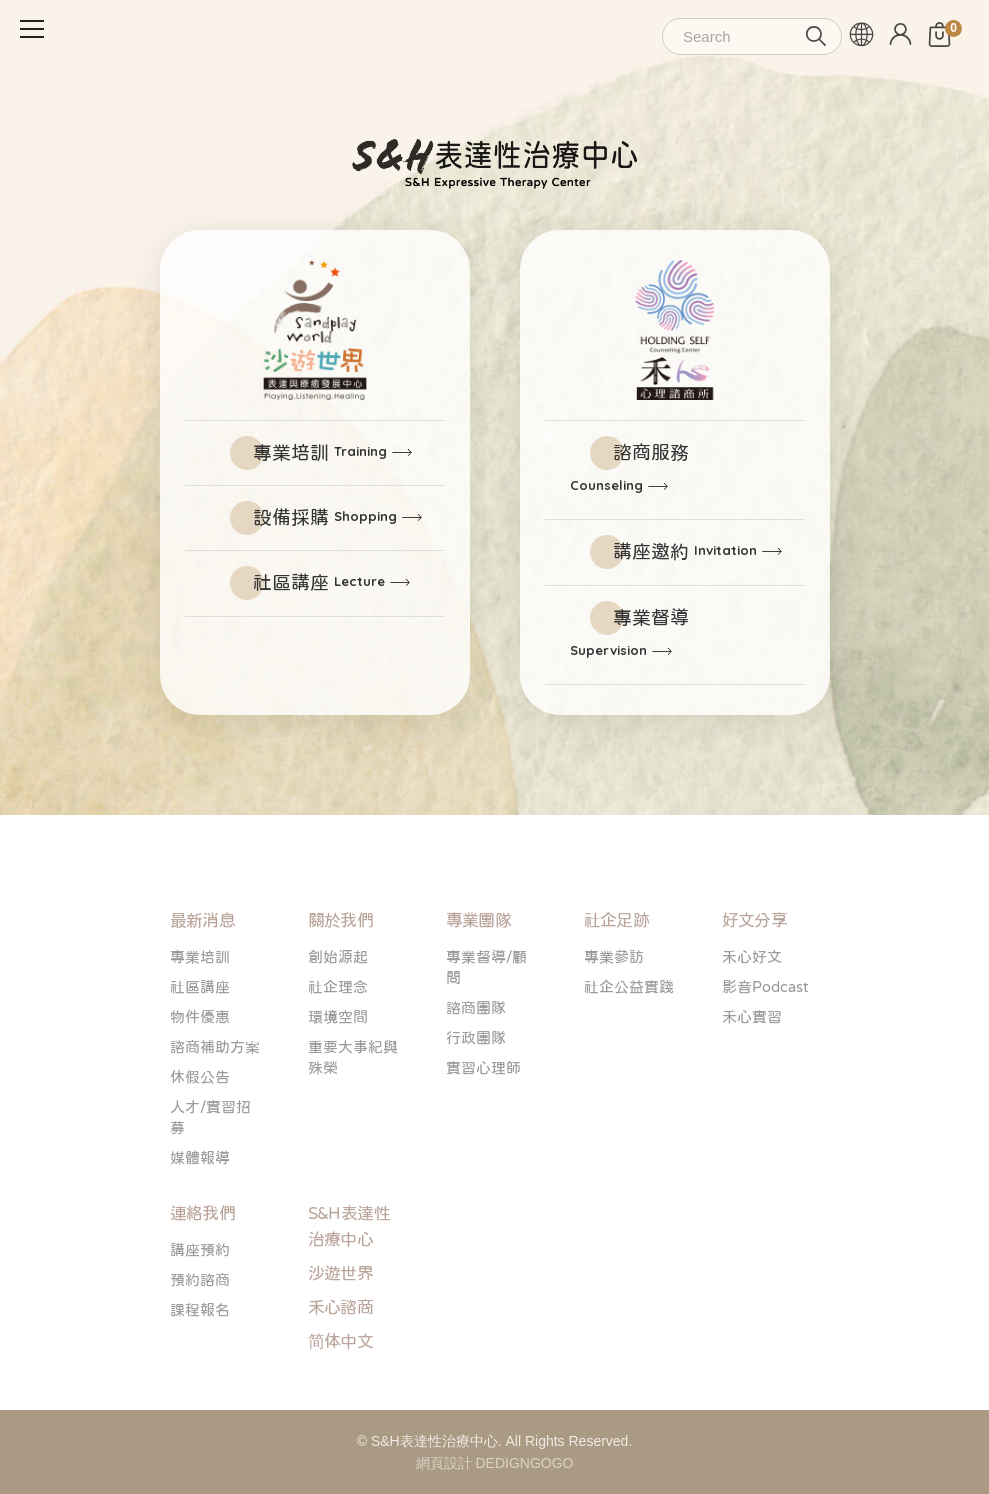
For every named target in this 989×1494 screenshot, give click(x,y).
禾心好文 (752, 1004)
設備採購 (325, 517)
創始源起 (338, 1004)
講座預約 (200, 1297)
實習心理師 (483, 1115)
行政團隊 (476, 1085)
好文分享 (755, 968)
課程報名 (200, 1357)
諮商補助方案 (215, 1094)
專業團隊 (479, 968)
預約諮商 (200, 1327)
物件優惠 (200, 1064)
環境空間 (338, 1064)
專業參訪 (614, 1004)
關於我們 (341, 968)
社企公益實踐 (629, 1034)
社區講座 (319, 582)
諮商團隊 (476, 1055)
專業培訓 (320, 452)
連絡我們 (203, 1261)
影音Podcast (765, 1034)
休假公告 (200, 1124)
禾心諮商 (341, 1355)
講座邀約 (685, 551)
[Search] (752, 36)
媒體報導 (200, 1205)
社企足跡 (617, 968)
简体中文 (341, 1389)
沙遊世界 (341, 1321)
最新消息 (203, 968)
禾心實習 (752, 1064)
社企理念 (338, 1034)
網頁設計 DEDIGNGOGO (495, 1463)
